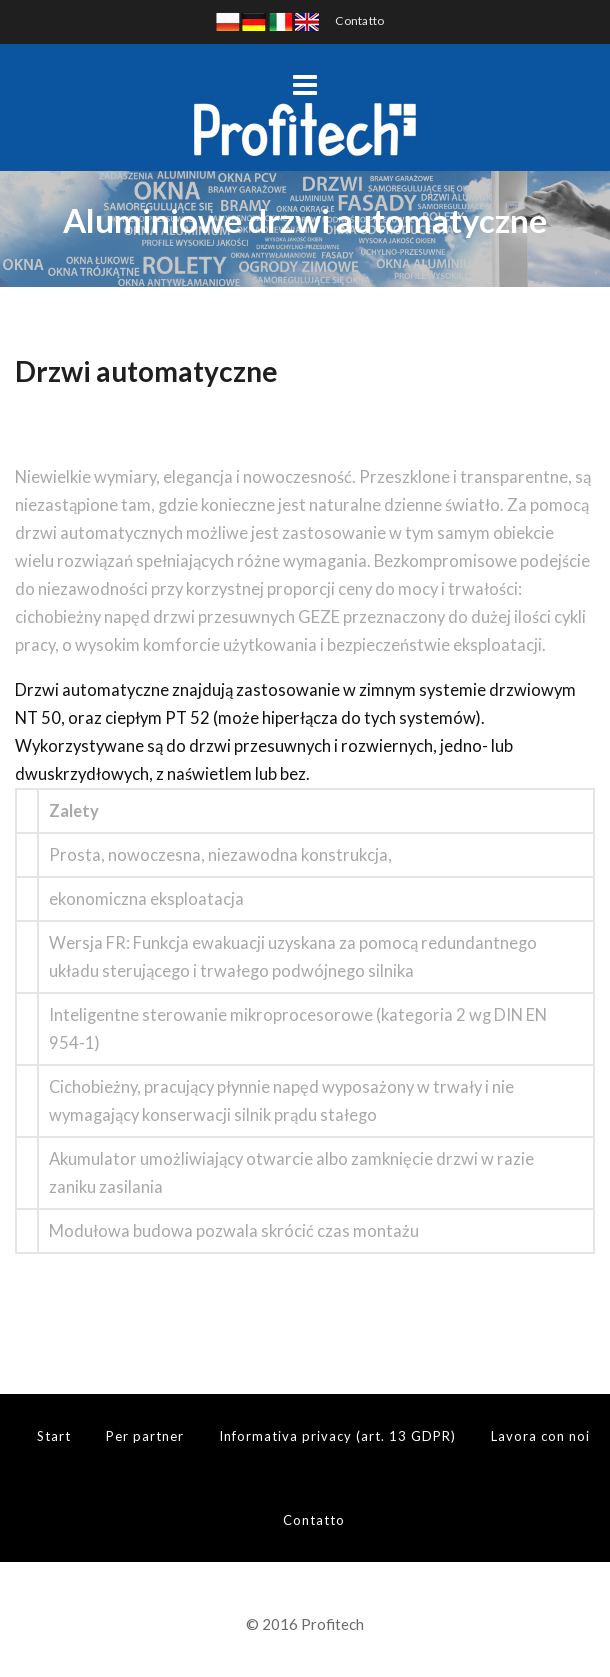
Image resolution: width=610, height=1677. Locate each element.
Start (54, 1436)
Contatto (359, 20)
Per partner (145, 1436)
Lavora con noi (540, 1436)
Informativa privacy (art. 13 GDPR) (337, 1436)
